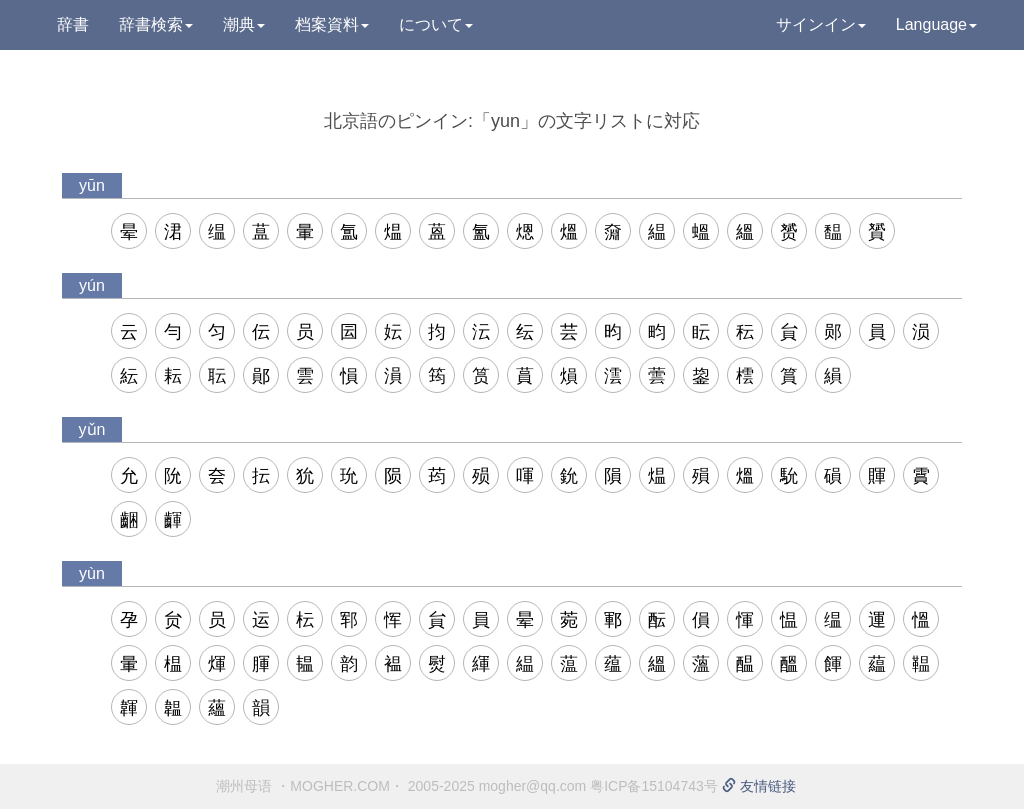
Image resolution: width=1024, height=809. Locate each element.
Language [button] (936, 24)
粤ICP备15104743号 (654, 786)
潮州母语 (244, 786)
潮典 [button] (244, 24)
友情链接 (759, 786)
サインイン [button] (821, 24)
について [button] (436, 24)
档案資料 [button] (332, 24)
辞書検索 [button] (156, 24)
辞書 (73, 24)
